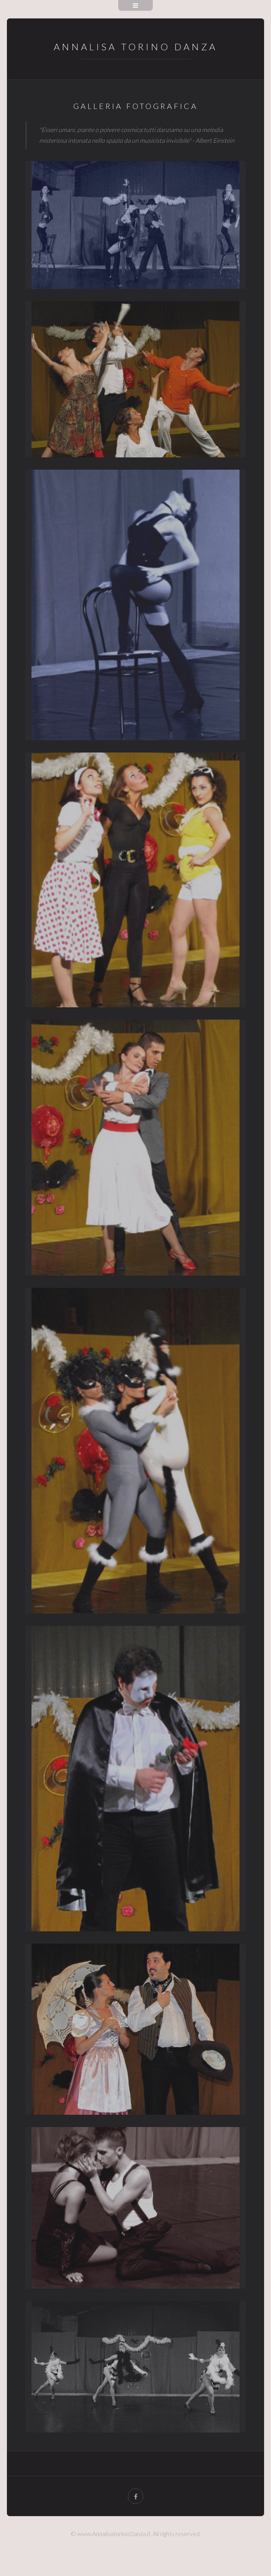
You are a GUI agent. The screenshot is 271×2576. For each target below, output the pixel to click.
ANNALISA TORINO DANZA (135, 46)
